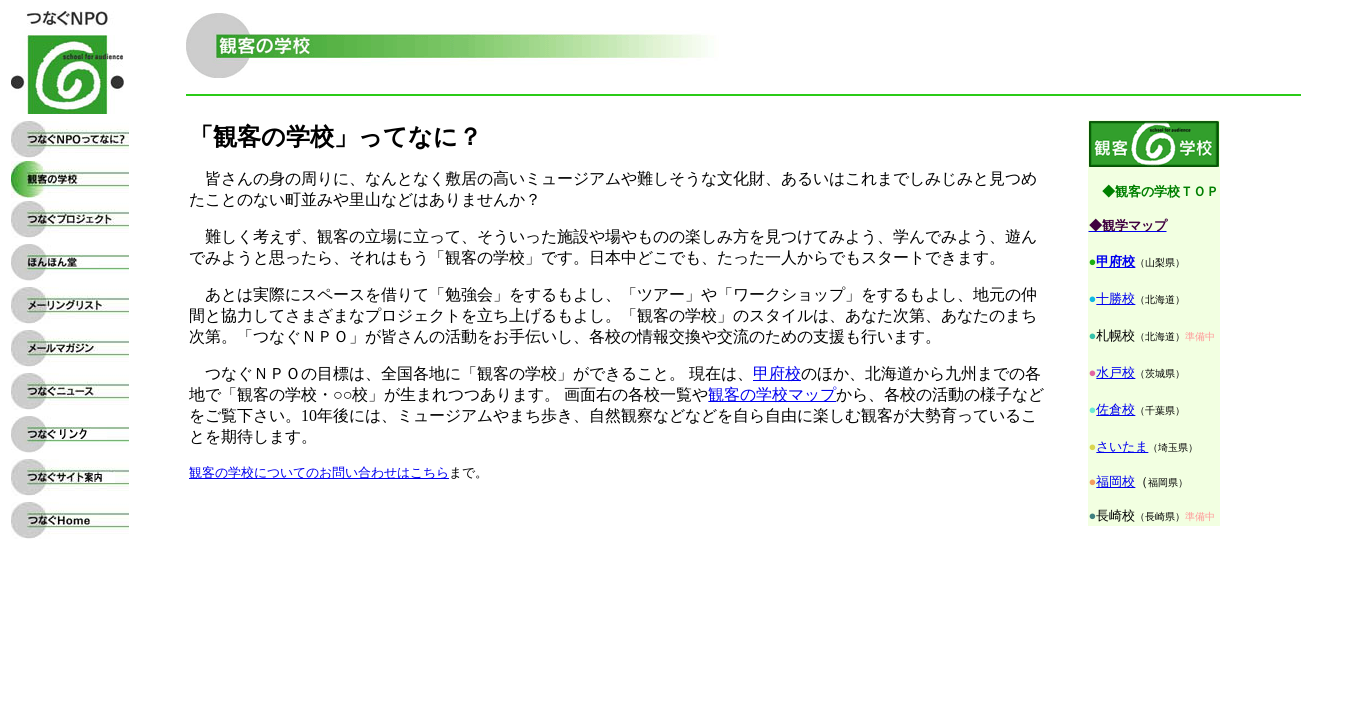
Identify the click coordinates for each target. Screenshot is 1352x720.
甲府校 (1115, 261)
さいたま (1122, 446)
